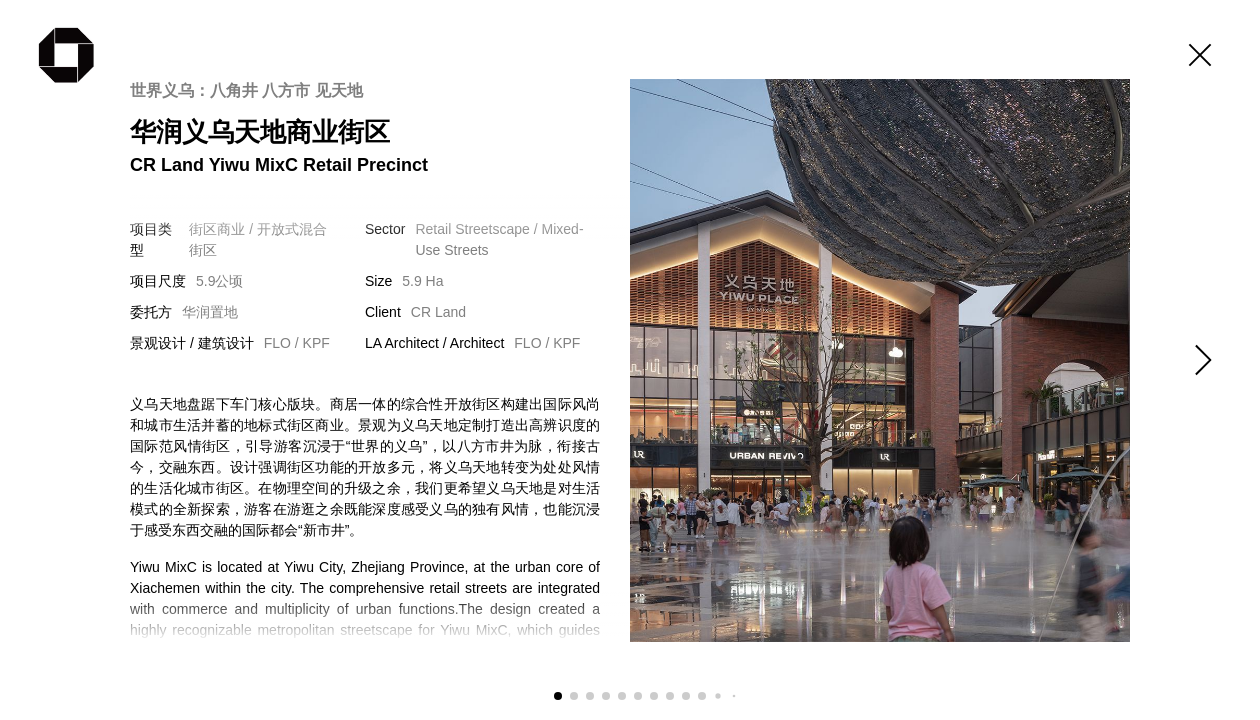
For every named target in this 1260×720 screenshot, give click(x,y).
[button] (1200, 360)
